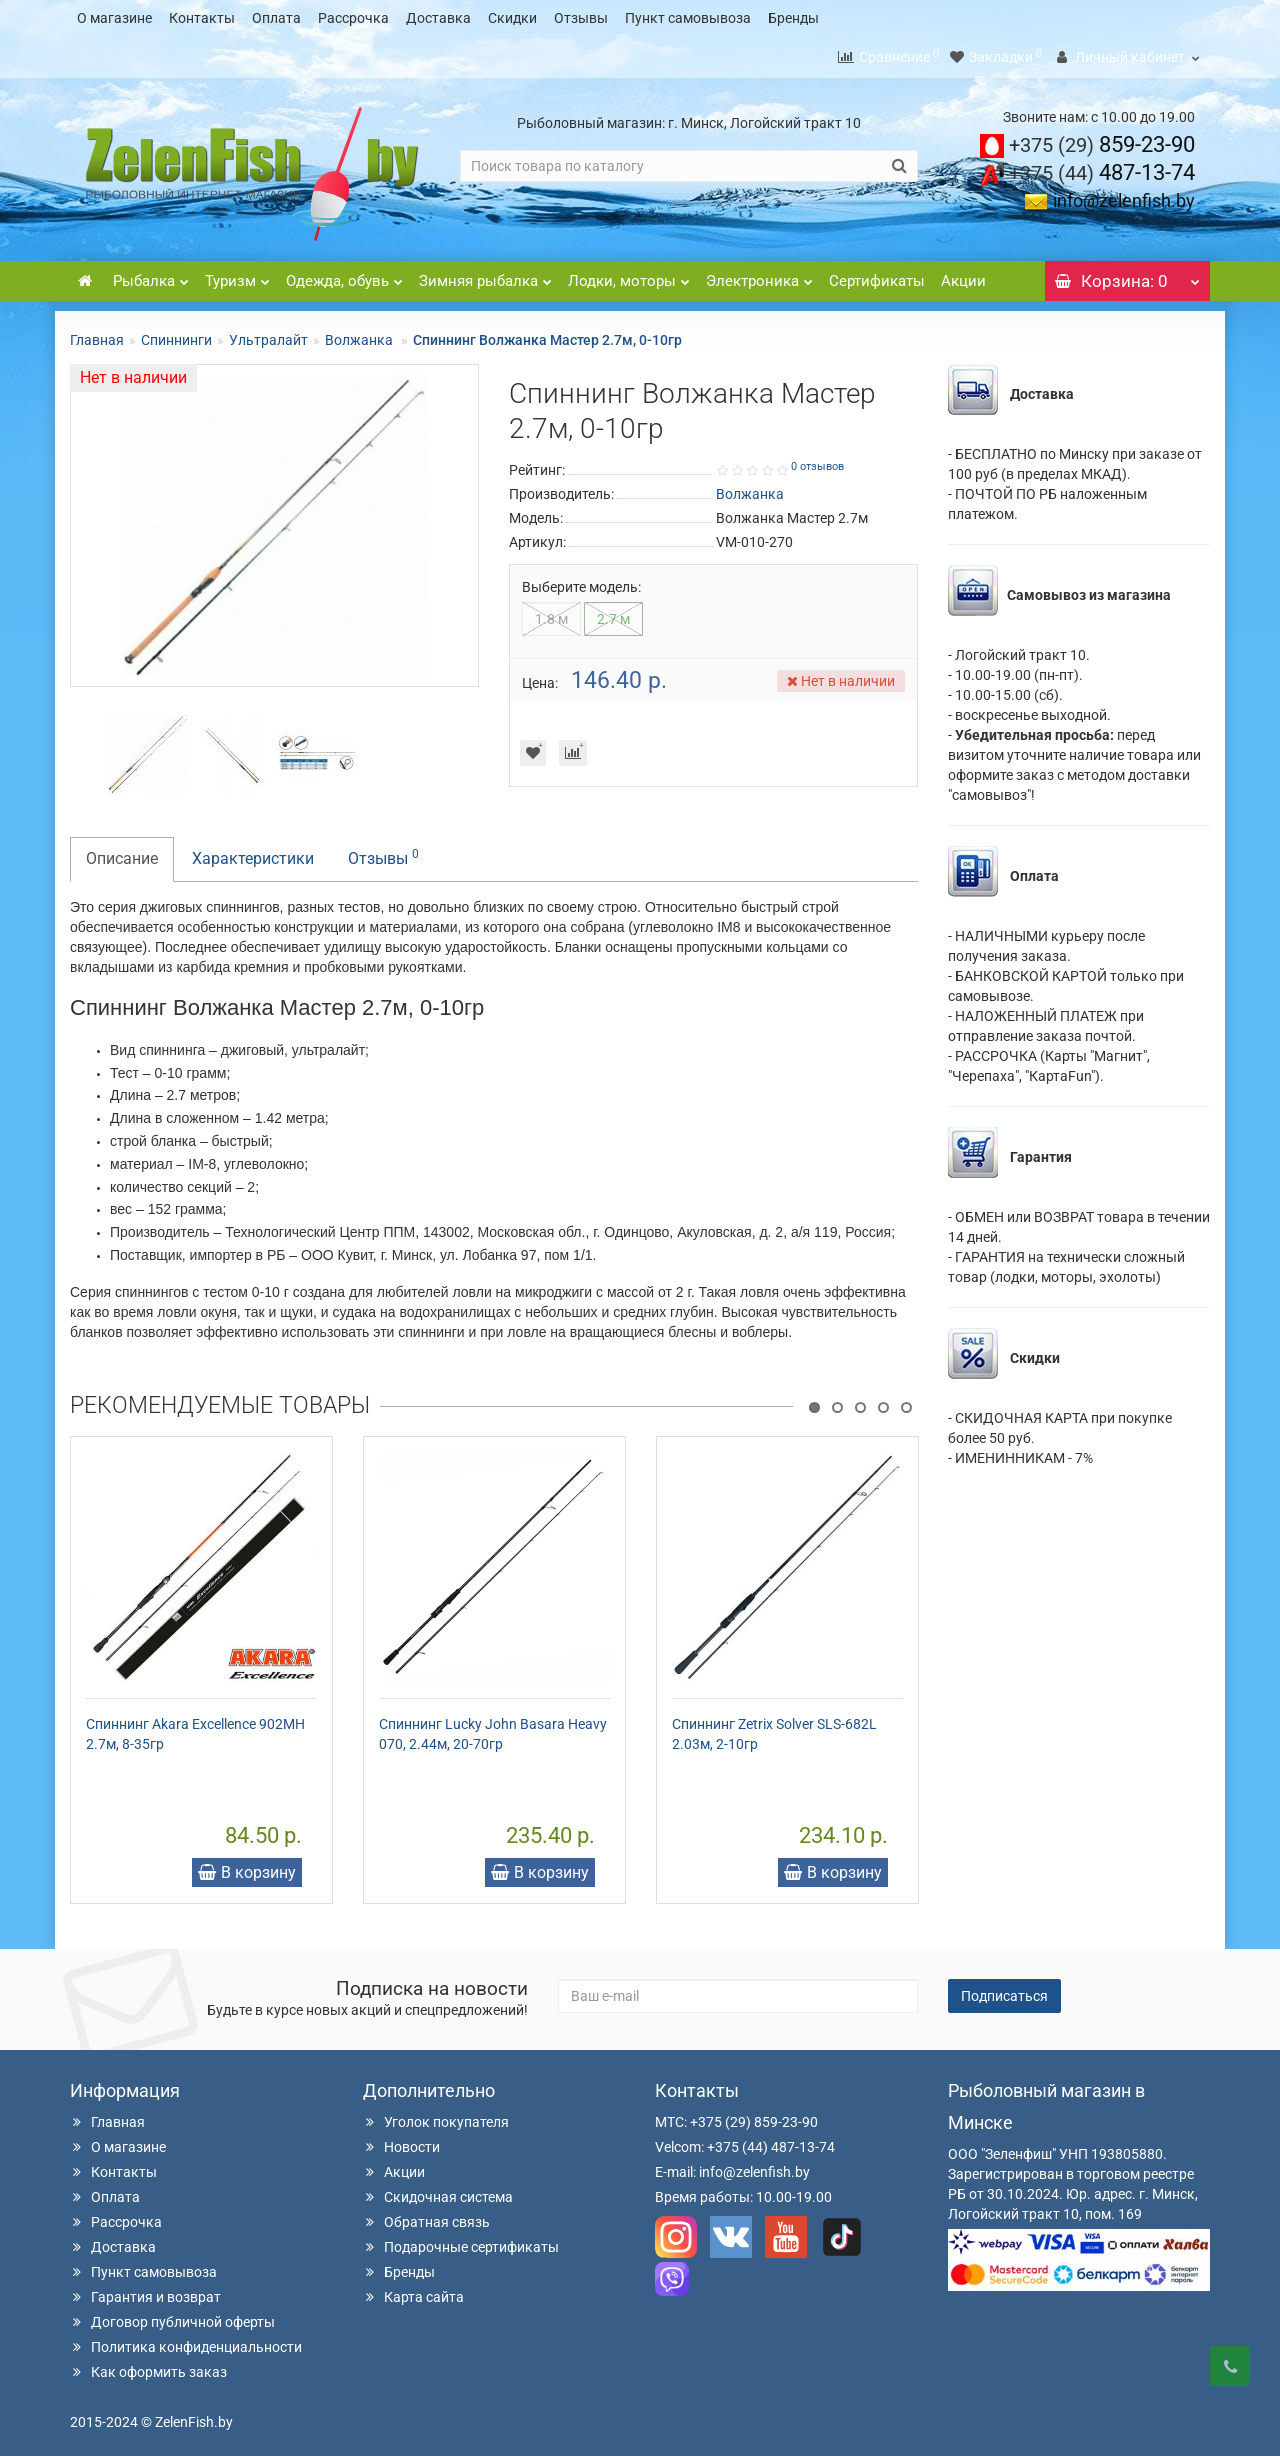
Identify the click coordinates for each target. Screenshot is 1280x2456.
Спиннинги (176, 334)
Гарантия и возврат (145, 2291)
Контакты (202, 18)
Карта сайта (413, 2291)
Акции (963, 275)
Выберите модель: (581, 581)
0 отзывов (817, 460)
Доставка (438, 18)
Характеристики (253, 852)
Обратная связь (426, 2216)
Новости (401, 2141)
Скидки (512, 18)
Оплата (276, 18)
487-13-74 (1102, 166)
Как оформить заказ (148, 2366)
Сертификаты (877, 275)
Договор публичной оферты (172, 2316)
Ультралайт (268, 334)
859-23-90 (1102, 138)
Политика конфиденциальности (186, 2341)
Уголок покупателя (436, 2116)
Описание (122, 852)
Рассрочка (353, 18)
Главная (97, 334)
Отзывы (581, 18)
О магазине (114, 18)
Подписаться (1004, 1990)
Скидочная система (438, 2191)
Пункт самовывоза (688, 18)
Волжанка (360, 334)
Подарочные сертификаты (461, 2241)
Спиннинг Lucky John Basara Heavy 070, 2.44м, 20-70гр (493, 1728)
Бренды (793, 18)
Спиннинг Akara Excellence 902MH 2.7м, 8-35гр (195, 1728)
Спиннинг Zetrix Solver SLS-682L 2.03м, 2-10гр (774, 1728)
